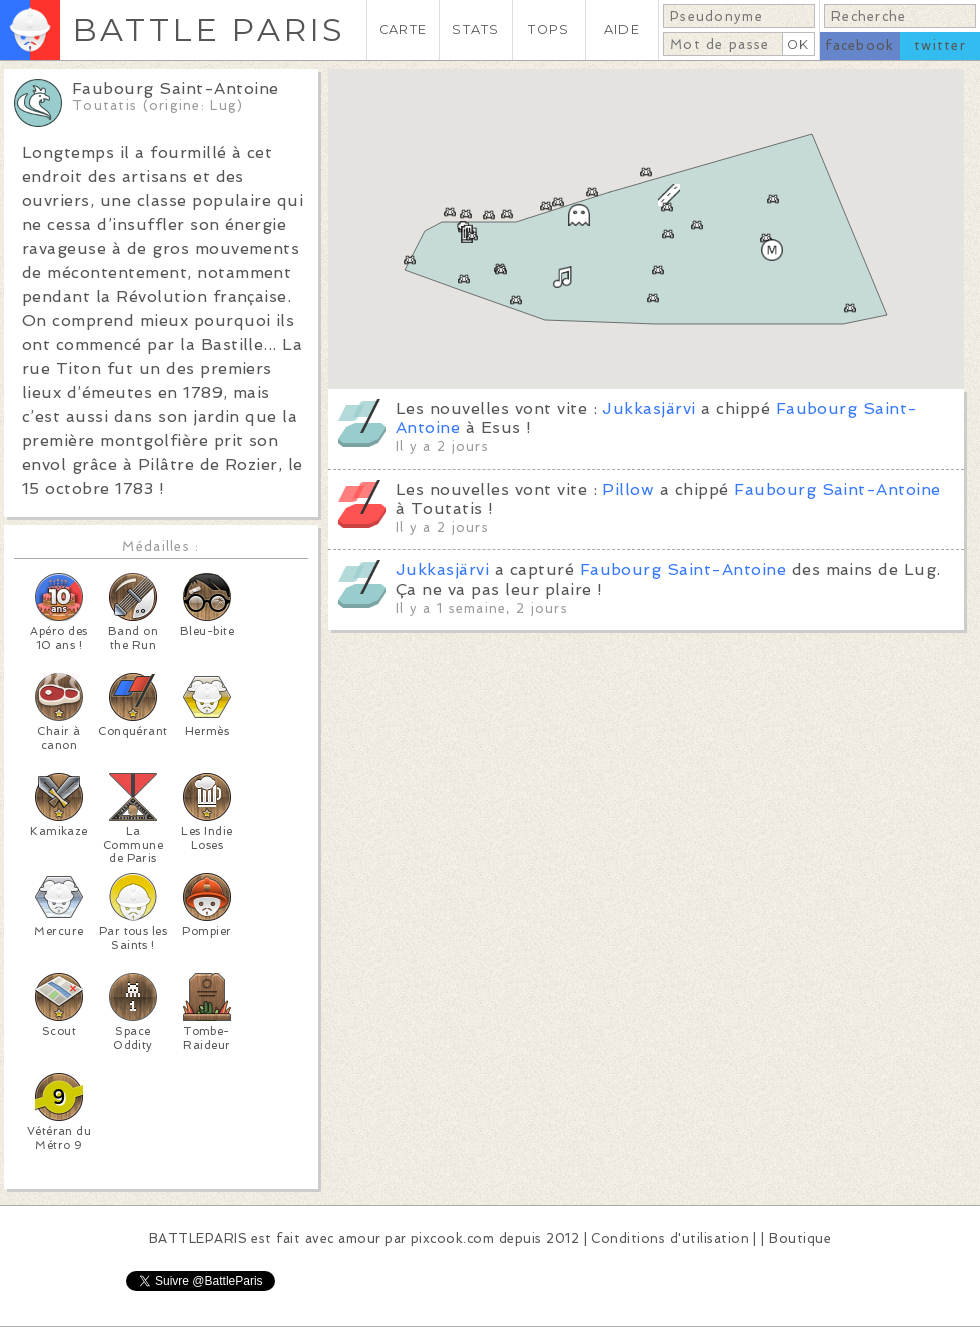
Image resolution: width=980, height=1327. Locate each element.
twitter (940, 45)
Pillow (628, 489)
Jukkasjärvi (648, 408)
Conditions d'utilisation (670, 1238)
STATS (475, 29)
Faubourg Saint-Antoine (837, 489)
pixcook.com (452, 1238)
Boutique (800, 1238)
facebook (859, 45)
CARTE (403, 29)
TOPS (548, 29)
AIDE (622, 29)
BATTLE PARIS (208, 29)
